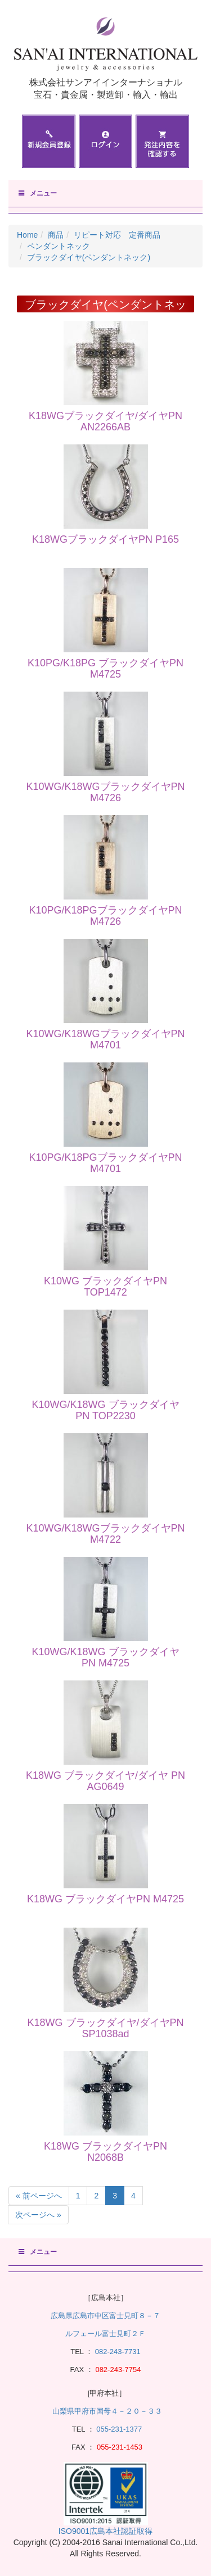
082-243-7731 (117, 2351)
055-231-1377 (119, 2429)
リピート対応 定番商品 (117, 234)
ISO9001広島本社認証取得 (105, 2531)
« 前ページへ (39, 2195)
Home (27, 234)
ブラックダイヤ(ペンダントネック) (88, 257)
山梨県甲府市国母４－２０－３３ (107, 2411)
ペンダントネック (58, 246)
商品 (56, 234)
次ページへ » (38, 2214)
